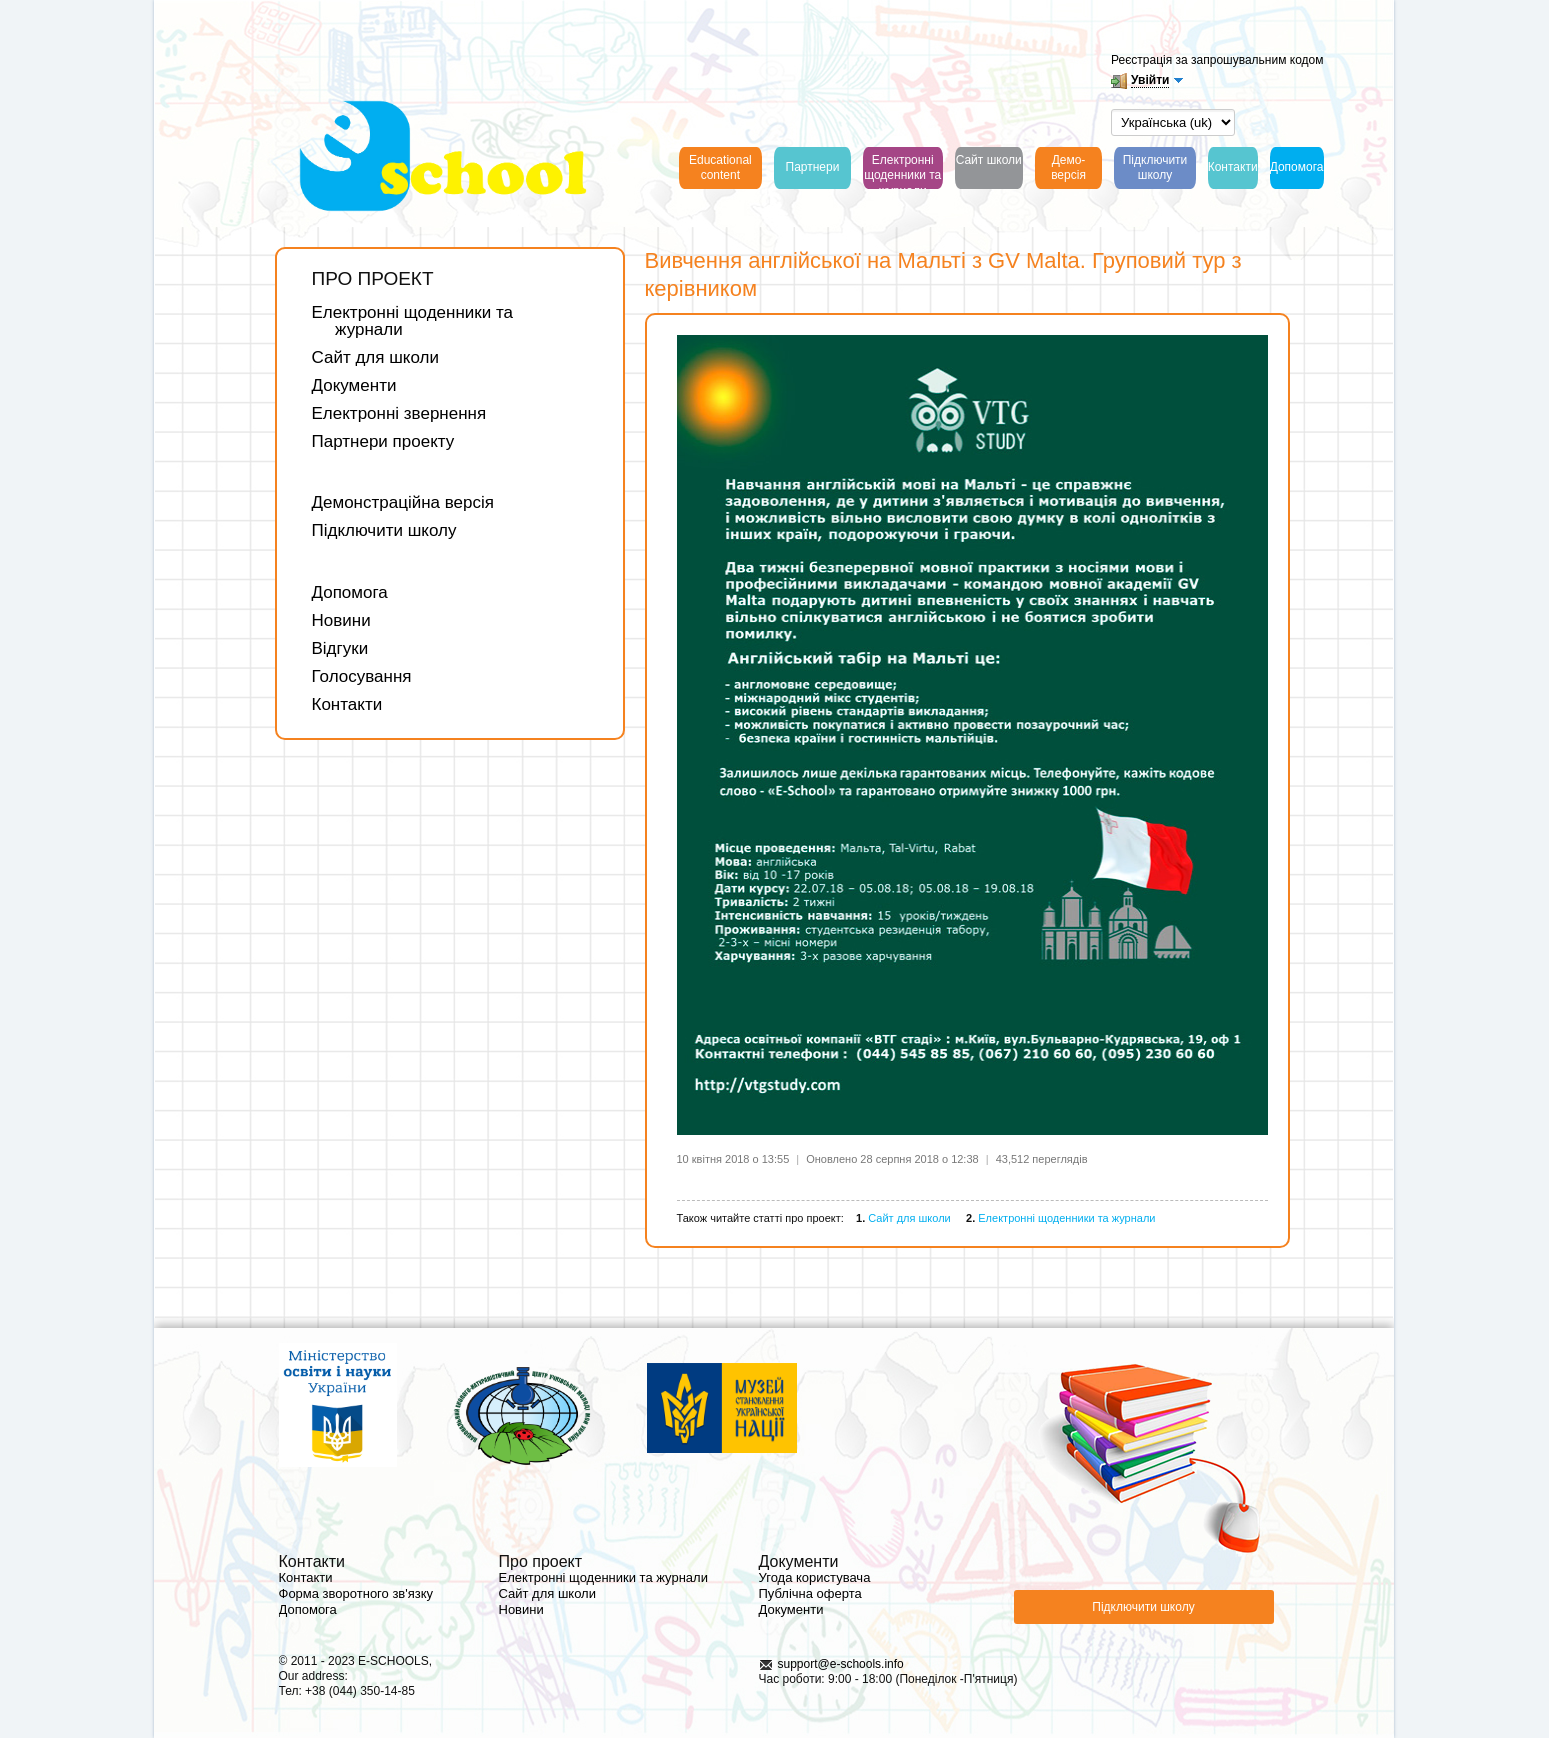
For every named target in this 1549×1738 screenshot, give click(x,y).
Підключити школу (384, 530)
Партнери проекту (383, 441)
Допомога (350, 592)
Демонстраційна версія (403, 502)
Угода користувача (815, 1577)
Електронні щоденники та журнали (413, 321)
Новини (341, 620)
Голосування (362, 676)
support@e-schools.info (841, 1664)
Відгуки (340, 648)
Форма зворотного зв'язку (356, 1593)
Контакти (347, 704)
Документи (354, 385)
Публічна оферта (810, 1593)
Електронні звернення (399, 413)
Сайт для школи (375, 357)
